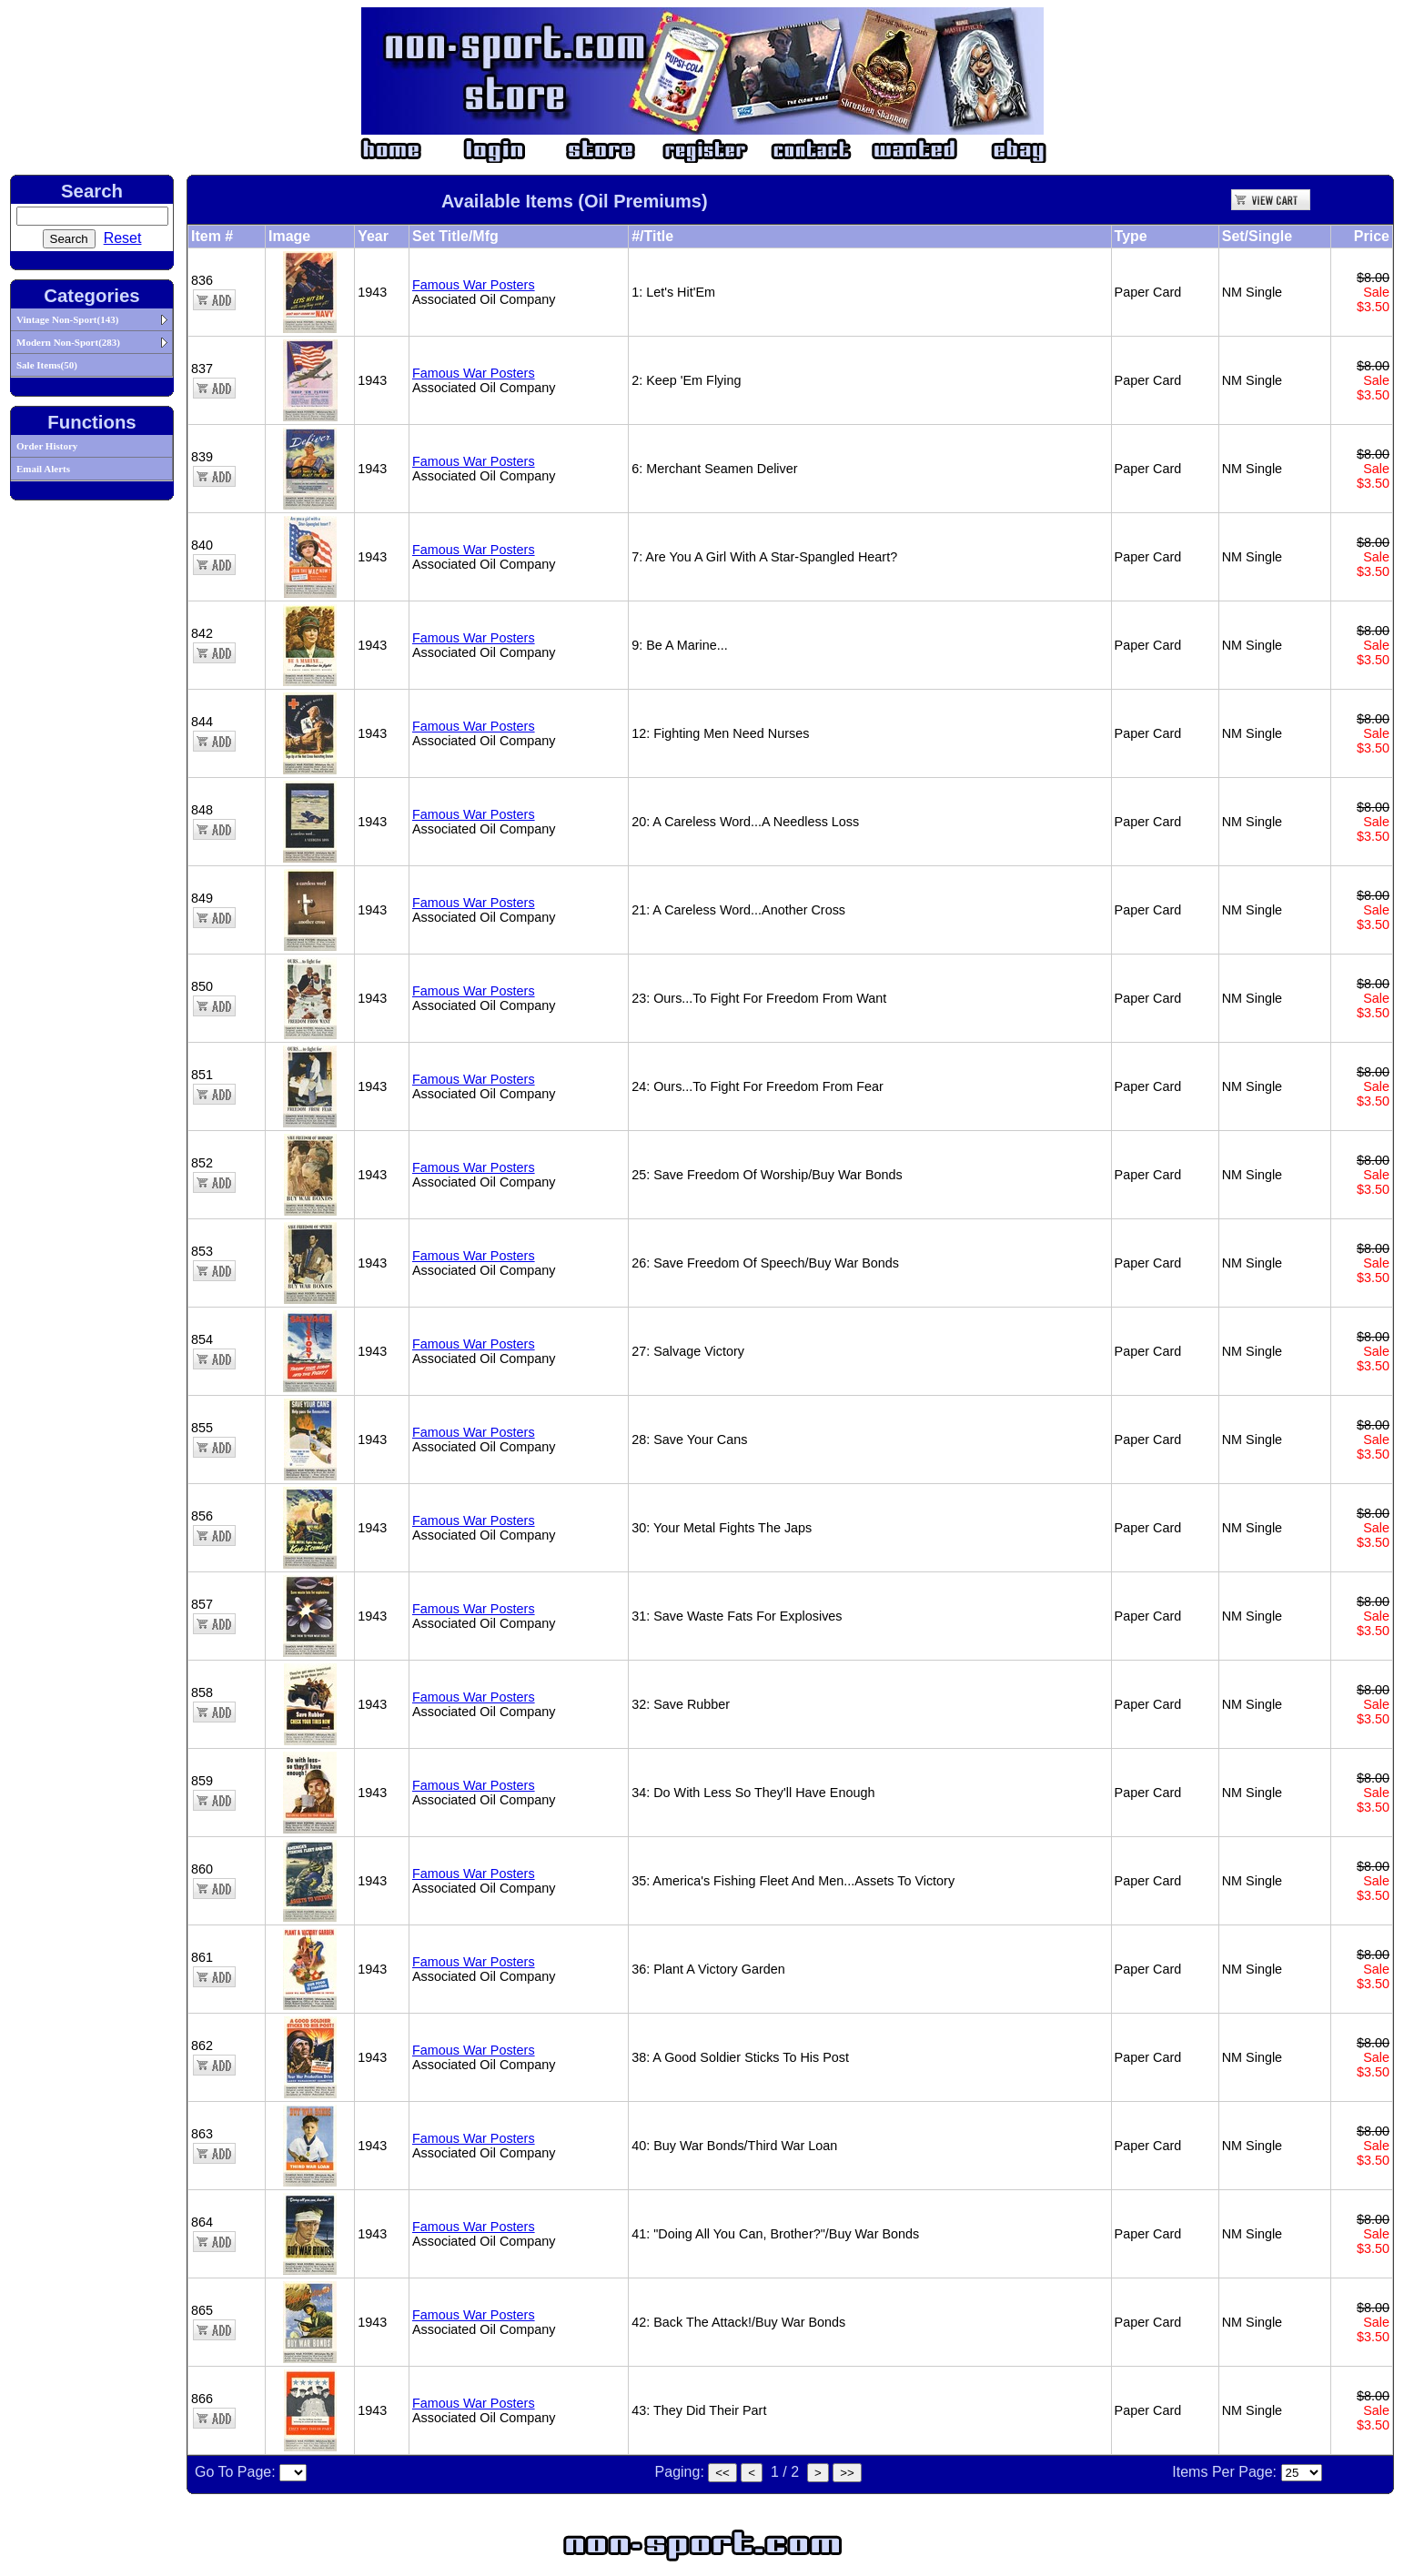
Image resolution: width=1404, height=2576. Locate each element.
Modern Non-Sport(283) (68, 342)
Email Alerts (43, 468)
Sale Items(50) (46, 364)
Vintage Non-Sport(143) (67, 319)
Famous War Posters (473, 285)
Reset (123, 238)
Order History (46, 445)
